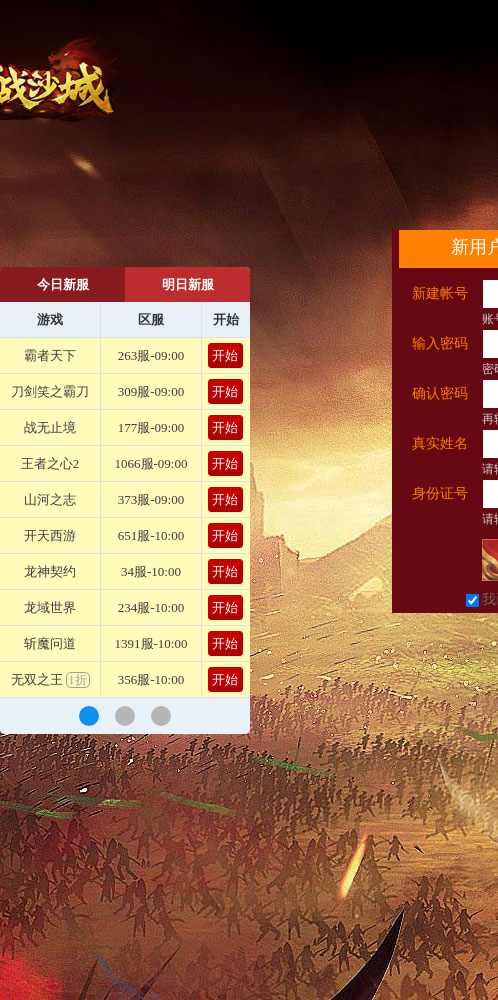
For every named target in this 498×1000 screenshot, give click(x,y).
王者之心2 (50, 463)
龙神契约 (50, 571)
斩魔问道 (50, 643)
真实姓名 (440, 443)
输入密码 (440, 343)
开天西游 (50, 535)
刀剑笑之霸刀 (50, 391)
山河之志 (50, 499)
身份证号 (440, 493)
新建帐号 (440, 293)
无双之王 (50, 679)
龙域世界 (50, 607)
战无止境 (50, 427)
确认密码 (440, 393)
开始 (225, 355)
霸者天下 (50, 355)
